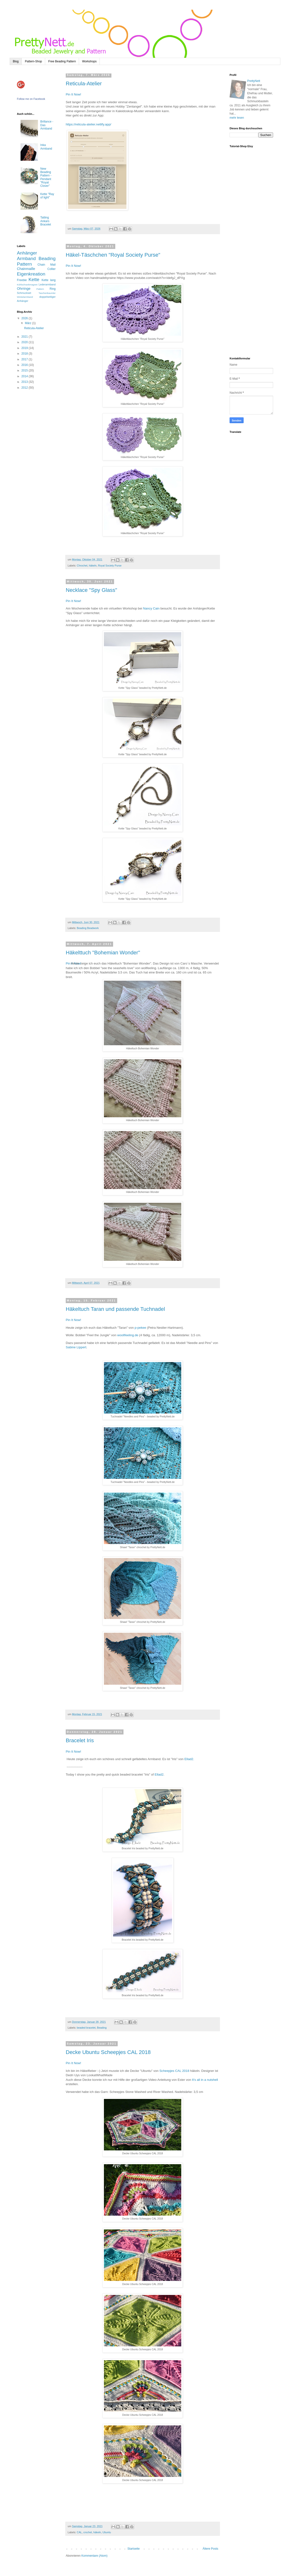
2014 (25, 376)
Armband (26, 258)
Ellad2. (189, 1759)
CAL (79, 2532)
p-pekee (140, 1327)
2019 (25, 348)
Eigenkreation (31, 273)
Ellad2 (159, 1774)
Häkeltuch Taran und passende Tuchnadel (115, 1309)
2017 (25, 359)
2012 (25, 387)
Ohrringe (23, 288)
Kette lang (49, 280)
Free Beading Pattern (62, 61)
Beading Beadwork (88, 928)
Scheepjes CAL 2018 (174, 2071)
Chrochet (82, 565)
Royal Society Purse (109, 565)
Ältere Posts (210, 2548)
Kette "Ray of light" (47, 195)
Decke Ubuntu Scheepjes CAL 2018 (108, 2052)
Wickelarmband (25, 297)
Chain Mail (46, 264)
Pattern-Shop (33, 61)
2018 (25, 353)
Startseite (133, 2548)
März (28, 323)
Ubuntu (106, 2532)
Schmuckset (24, 292)
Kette (34, 279)
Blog (16, 61)
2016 (25, 365)
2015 (25, 370)
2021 (25, 336)
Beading (102, 2027)
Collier (51, 269)
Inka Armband (46, 146)
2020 (25, 342)
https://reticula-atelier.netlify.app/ (88, 124)
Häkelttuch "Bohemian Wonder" (103, 953)
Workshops (89, 61)
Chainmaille (26, 269)
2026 (25, 318)
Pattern (40, 289)
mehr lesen (237, 117)
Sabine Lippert (76, 1347)
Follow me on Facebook (31, 98)
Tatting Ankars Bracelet (45, 221)
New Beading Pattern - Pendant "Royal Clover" (45, 177)
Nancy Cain (151, 608)
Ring (53, 288)
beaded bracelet (86, 2027)
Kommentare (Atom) (94, 2555)
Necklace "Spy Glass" (91, 590)
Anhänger (27, 252)
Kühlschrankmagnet (27, 284)
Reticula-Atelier (84, 83)
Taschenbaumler (47, 293)
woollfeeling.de (127, 1335)
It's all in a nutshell (205, 2080)
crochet (87, 2532)
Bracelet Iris (80, 1740)
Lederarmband (47, 284)
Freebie (22, 280)
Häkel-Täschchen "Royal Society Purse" (113, 255)
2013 (25, 382)
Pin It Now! (73, 94)
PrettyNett (253, 81)
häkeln (93, 565)
